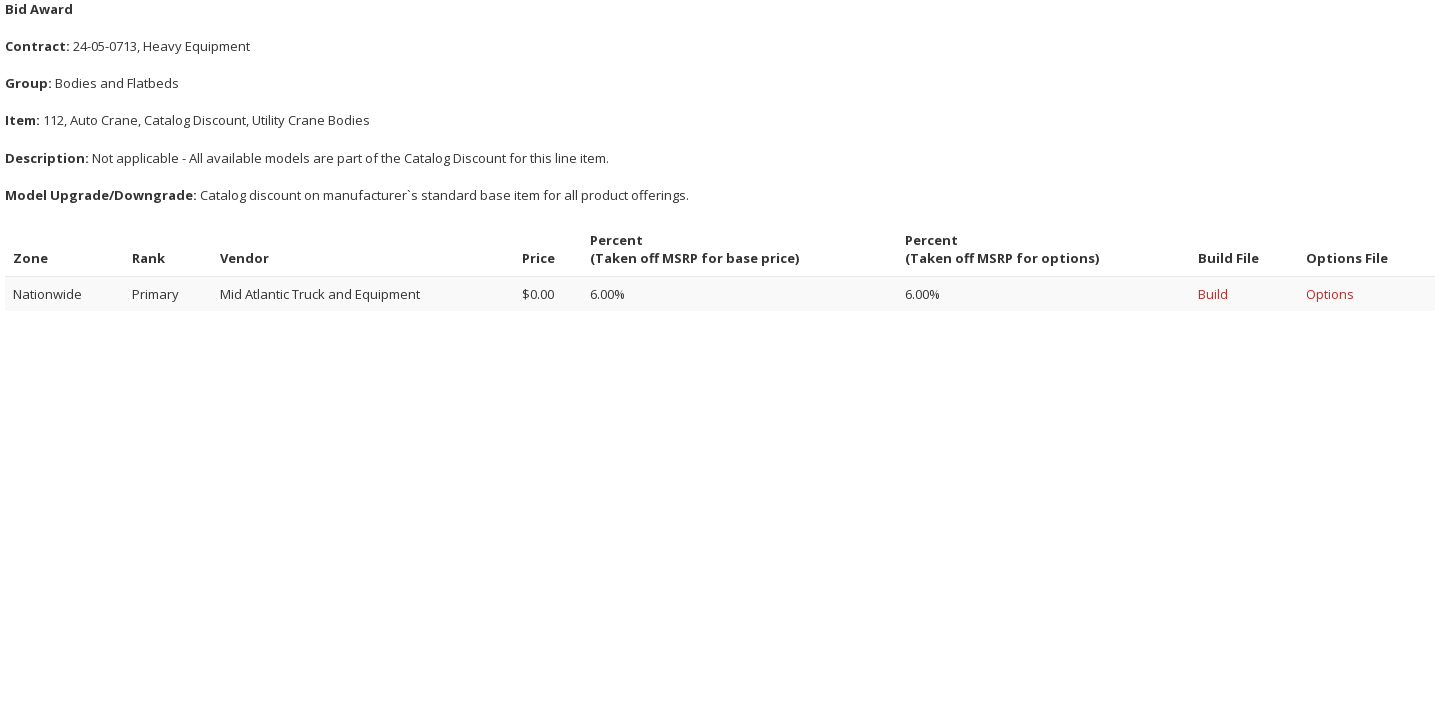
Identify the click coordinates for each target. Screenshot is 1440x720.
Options (1330, 294)
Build (1213, 294)
